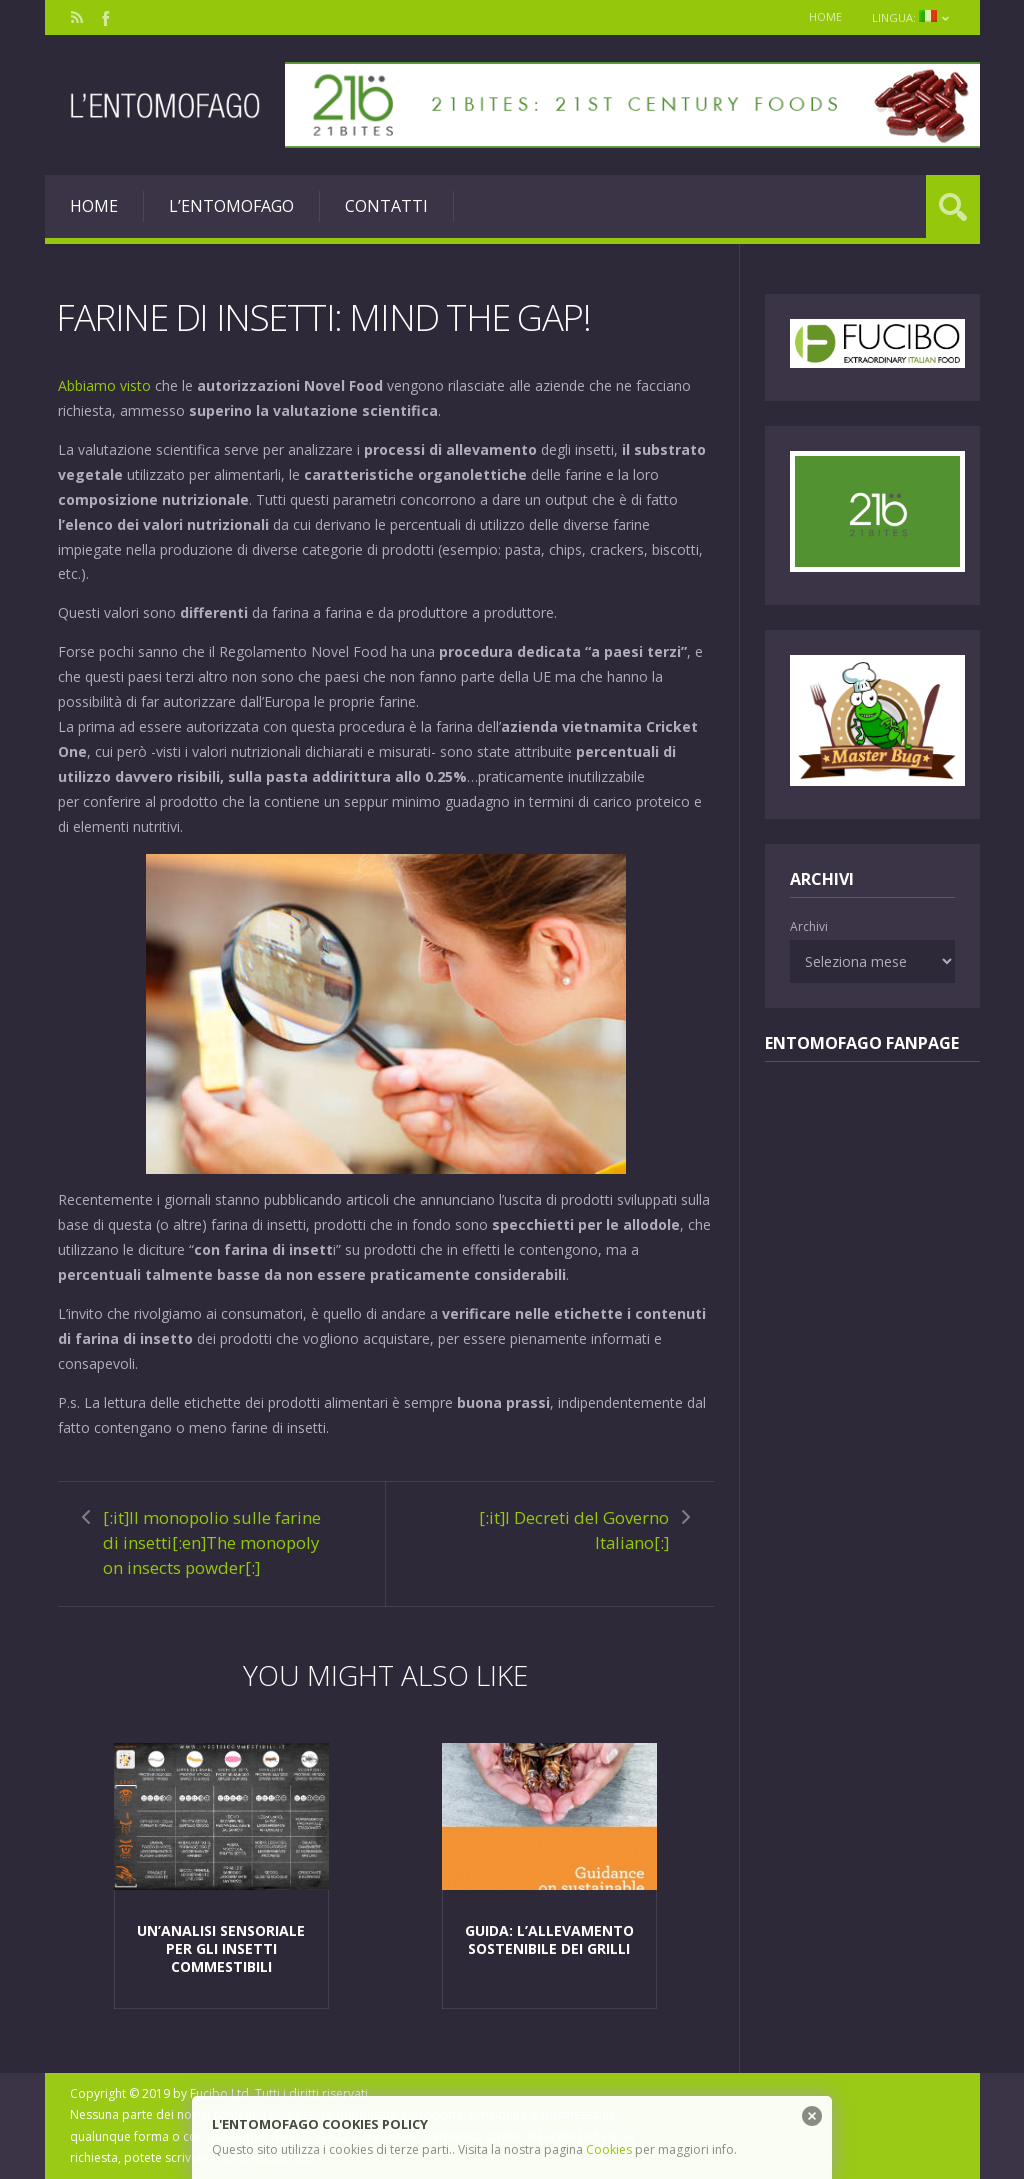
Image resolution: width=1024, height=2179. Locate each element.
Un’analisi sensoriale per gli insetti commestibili (221, 1948)
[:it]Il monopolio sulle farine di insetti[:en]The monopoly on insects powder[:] (212, 1542)
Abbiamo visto (104, 385)
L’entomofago (231, 206)
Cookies (609, 2149)
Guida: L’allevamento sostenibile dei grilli (549, 1939)
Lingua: (911, 17)
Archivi (809, 926)
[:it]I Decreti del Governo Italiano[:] (574, 1530)
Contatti (386, 206)
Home (825, 16)
